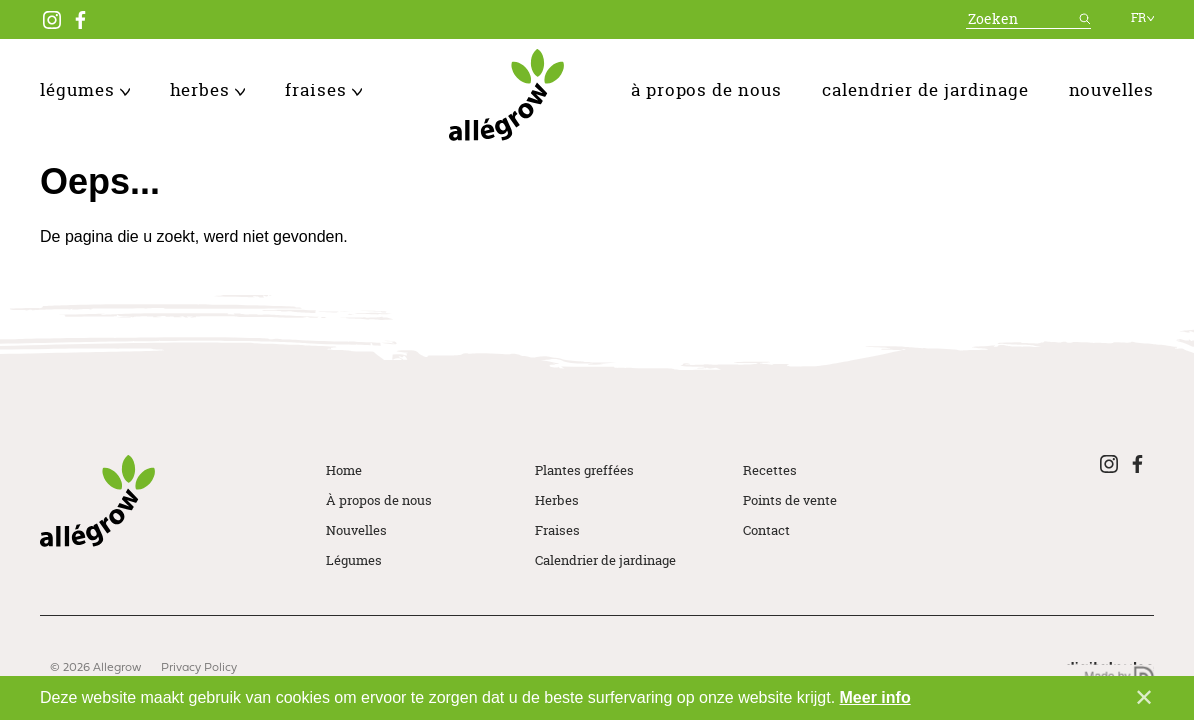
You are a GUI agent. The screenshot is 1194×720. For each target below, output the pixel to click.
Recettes (770, 470)
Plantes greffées (584, 470)
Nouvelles (1111, 89)
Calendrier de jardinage (925, 89)
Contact (766, 530)
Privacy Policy (199, 668)
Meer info (875, 697)
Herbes (208, 89)
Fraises (323, 89)
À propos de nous (706, 89)
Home (344, 470)
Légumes (85, 89)
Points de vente (790, 500)
